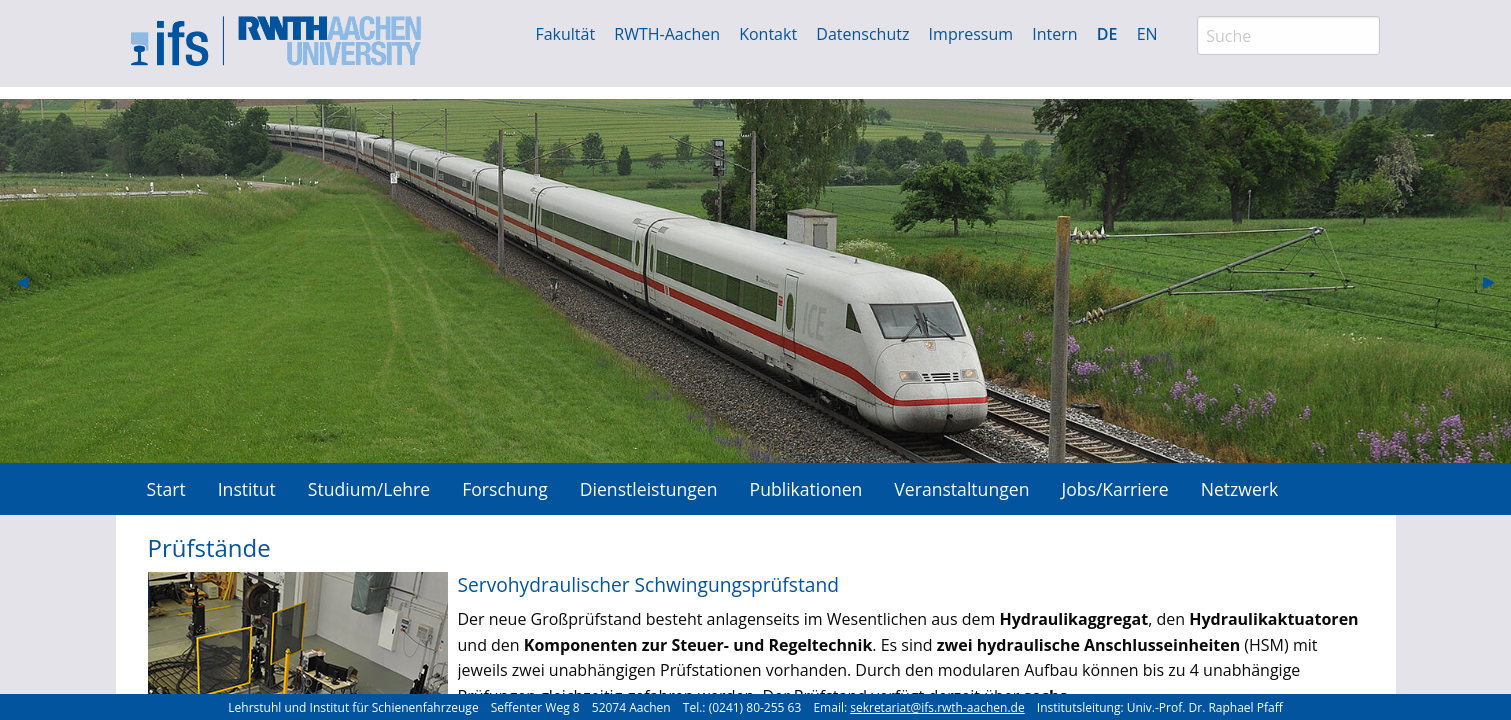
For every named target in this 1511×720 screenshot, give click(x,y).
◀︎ (30, 281)
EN (1147, 34)
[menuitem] (166, 488)
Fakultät (565, 34)
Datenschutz (862, 34)
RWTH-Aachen (667, 34)
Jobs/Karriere (1114, 489)
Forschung (505, 489)
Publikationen (806, 489)
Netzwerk (1240, 489)
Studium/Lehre (369, 489)
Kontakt (768, 34)
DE (1107, 34)
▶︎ (1497, 281)
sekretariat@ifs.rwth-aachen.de (937, 707)
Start (166, 489)
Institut (247, 489)
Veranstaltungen (961, 489)
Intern (1054, 34)
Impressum (971, 34)
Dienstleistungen (649, 489)
